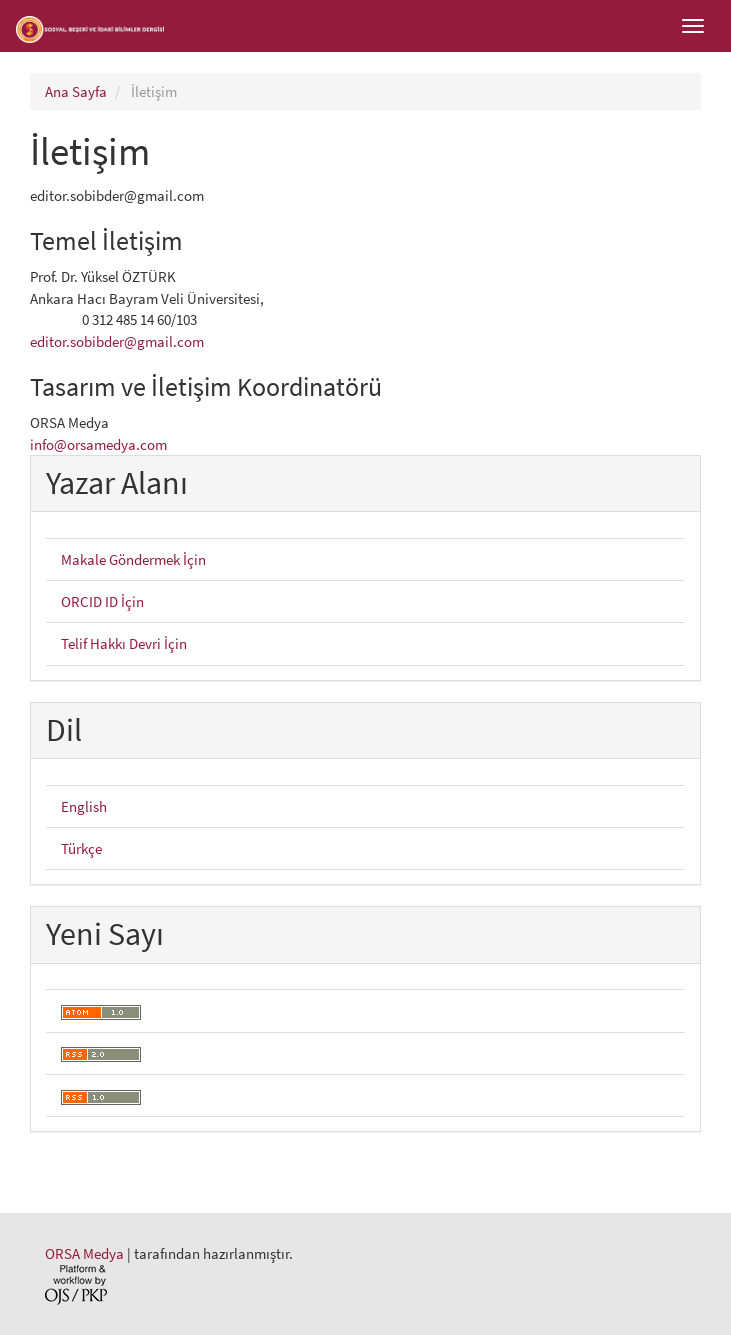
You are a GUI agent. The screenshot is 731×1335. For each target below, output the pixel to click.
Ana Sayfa (76, 91)
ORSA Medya (84, 1253)
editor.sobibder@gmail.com (117, 341)
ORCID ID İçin (102, 601)
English (84, 806)
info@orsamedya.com (98, 444)
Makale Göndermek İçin (133, 559)
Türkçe (81, 848)
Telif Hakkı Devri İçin (124, 643)
